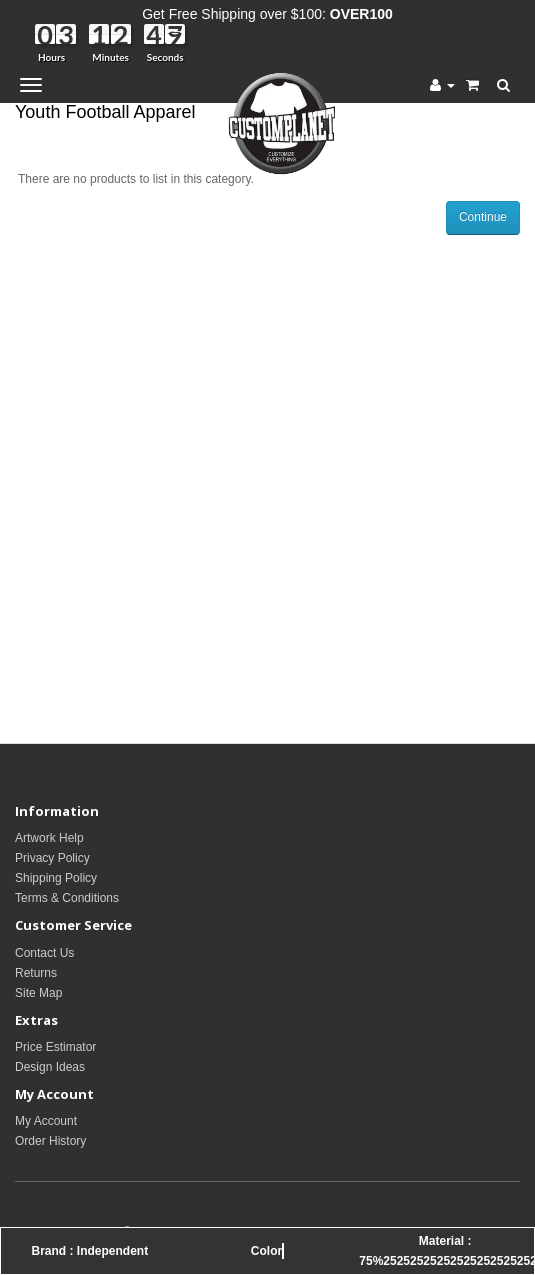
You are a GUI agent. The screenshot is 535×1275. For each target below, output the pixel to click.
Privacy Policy (52, 858)
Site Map (38, 993)
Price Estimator (55, 1047)
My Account (46, 1121)
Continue (483, 217)
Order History (50, 1141)
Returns (36, 973)
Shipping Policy (56, 878)
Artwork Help (49, 838)
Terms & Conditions (67, 898)
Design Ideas (50, 1067)
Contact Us (44, 953)
